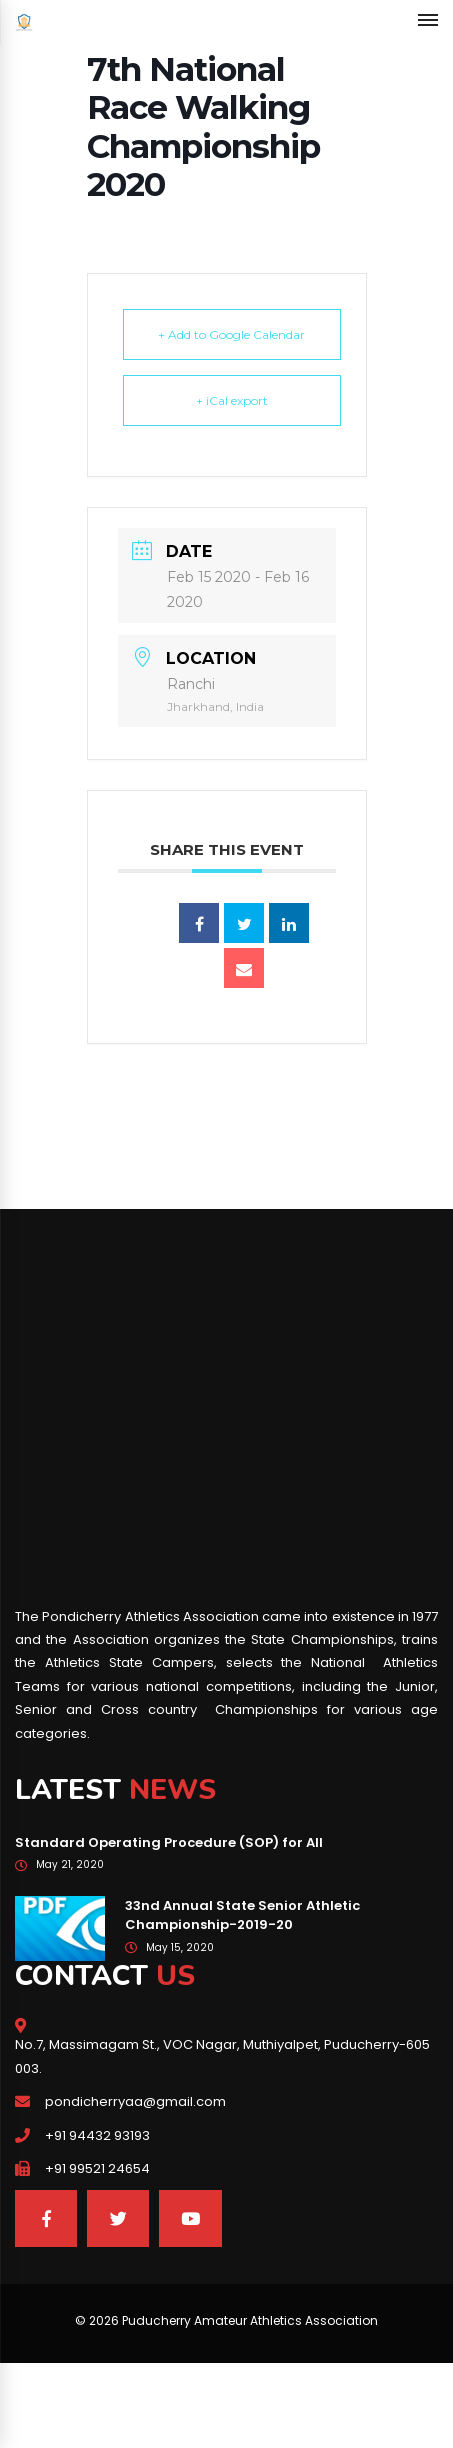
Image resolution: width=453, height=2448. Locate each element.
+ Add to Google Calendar (231, 334)
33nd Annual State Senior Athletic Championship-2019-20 (242, 1915)
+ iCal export (232, 400)
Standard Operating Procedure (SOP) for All (169, 1842)
